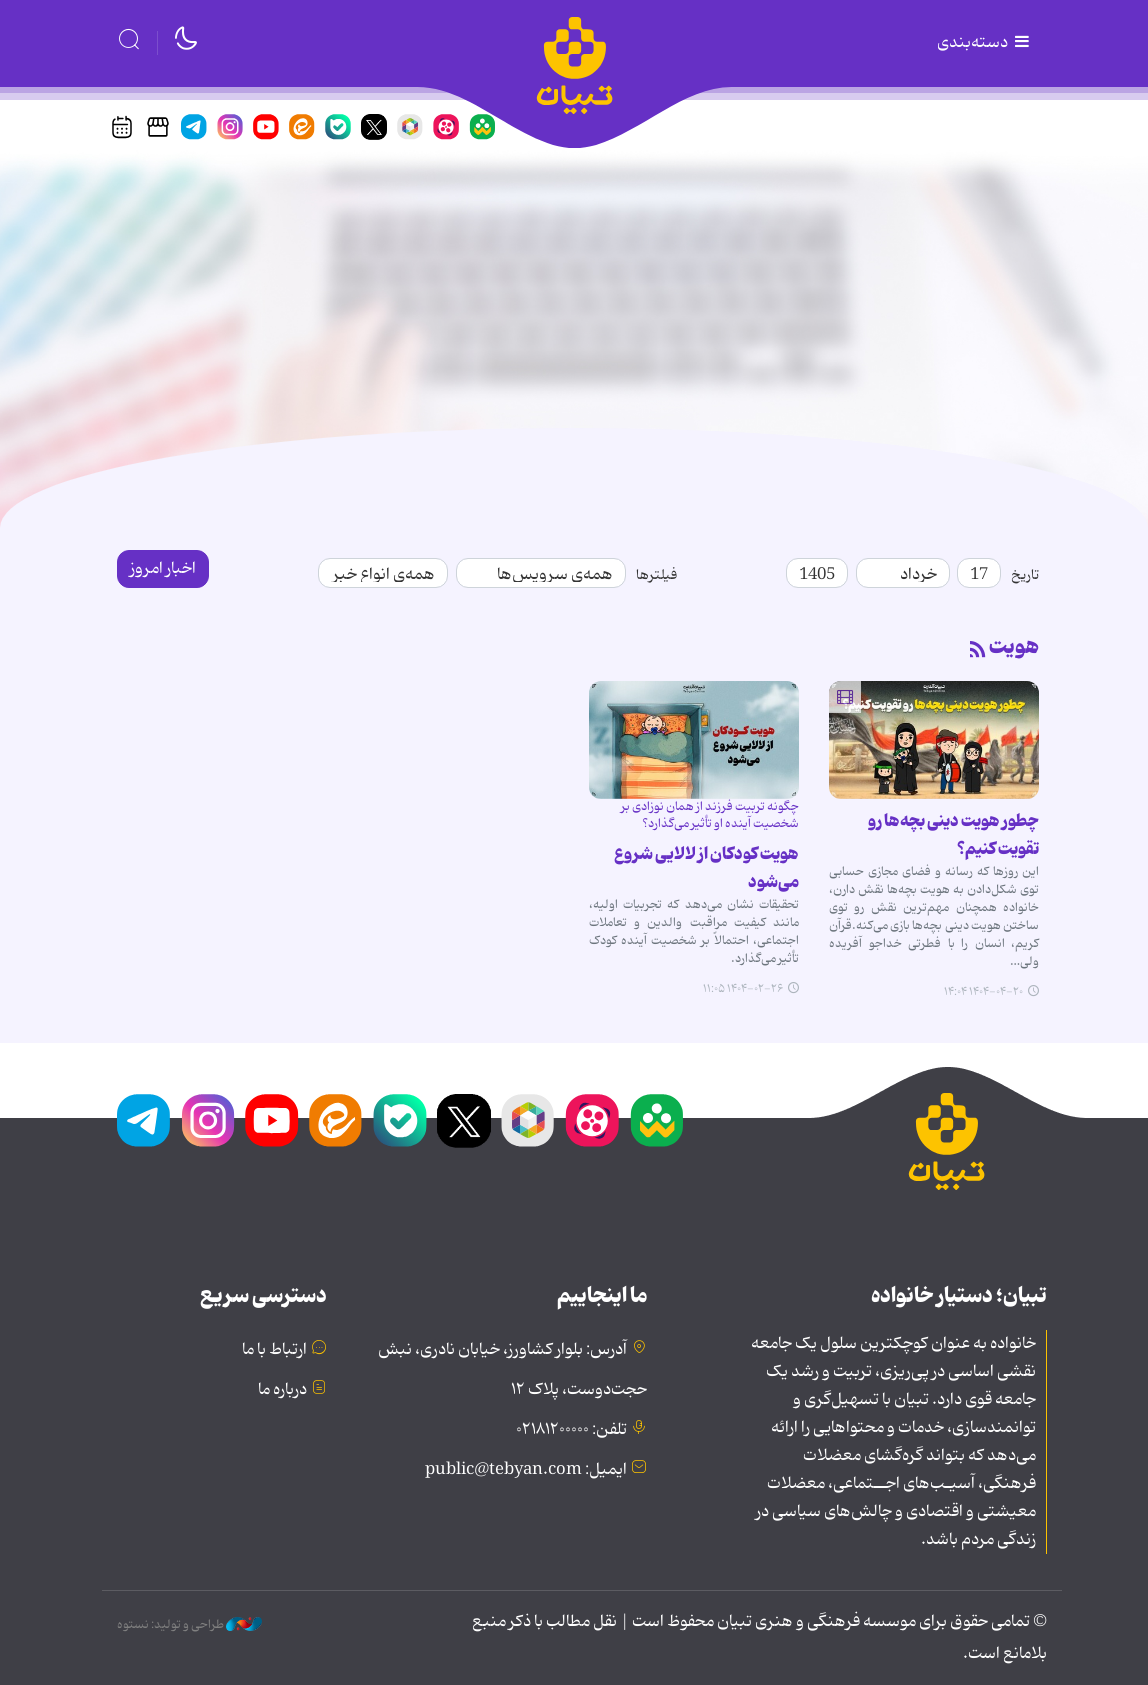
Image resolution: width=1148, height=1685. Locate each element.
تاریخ (1025, 575)
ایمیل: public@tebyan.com (526, 1470)
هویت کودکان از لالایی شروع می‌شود (706, 868)
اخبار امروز (163, 569)
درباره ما (282, 1390)
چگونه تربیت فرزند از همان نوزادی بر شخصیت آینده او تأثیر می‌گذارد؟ (710, 815)
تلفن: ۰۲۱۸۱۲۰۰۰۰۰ (571, 1430)
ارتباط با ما (274, 1350)
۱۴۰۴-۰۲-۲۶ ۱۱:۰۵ (743, 989)
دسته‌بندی (985, 43)
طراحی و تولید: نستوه (189, 1625)
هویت (1014, 647)
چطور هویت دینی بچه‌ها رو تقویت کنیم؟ (953, 835)
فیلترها (656, 575)
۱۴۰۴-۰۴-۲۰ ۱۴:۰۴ (983, 992)
